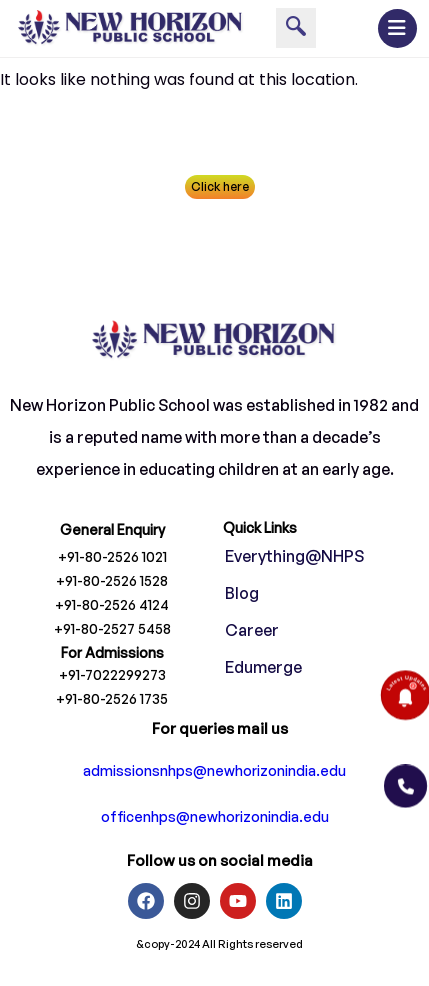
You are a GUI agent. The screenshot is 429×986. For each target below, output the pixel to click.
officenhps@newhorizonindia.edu (215, 822)
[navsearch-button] (296, 28)
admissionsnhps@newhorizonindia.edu (214, 776)
